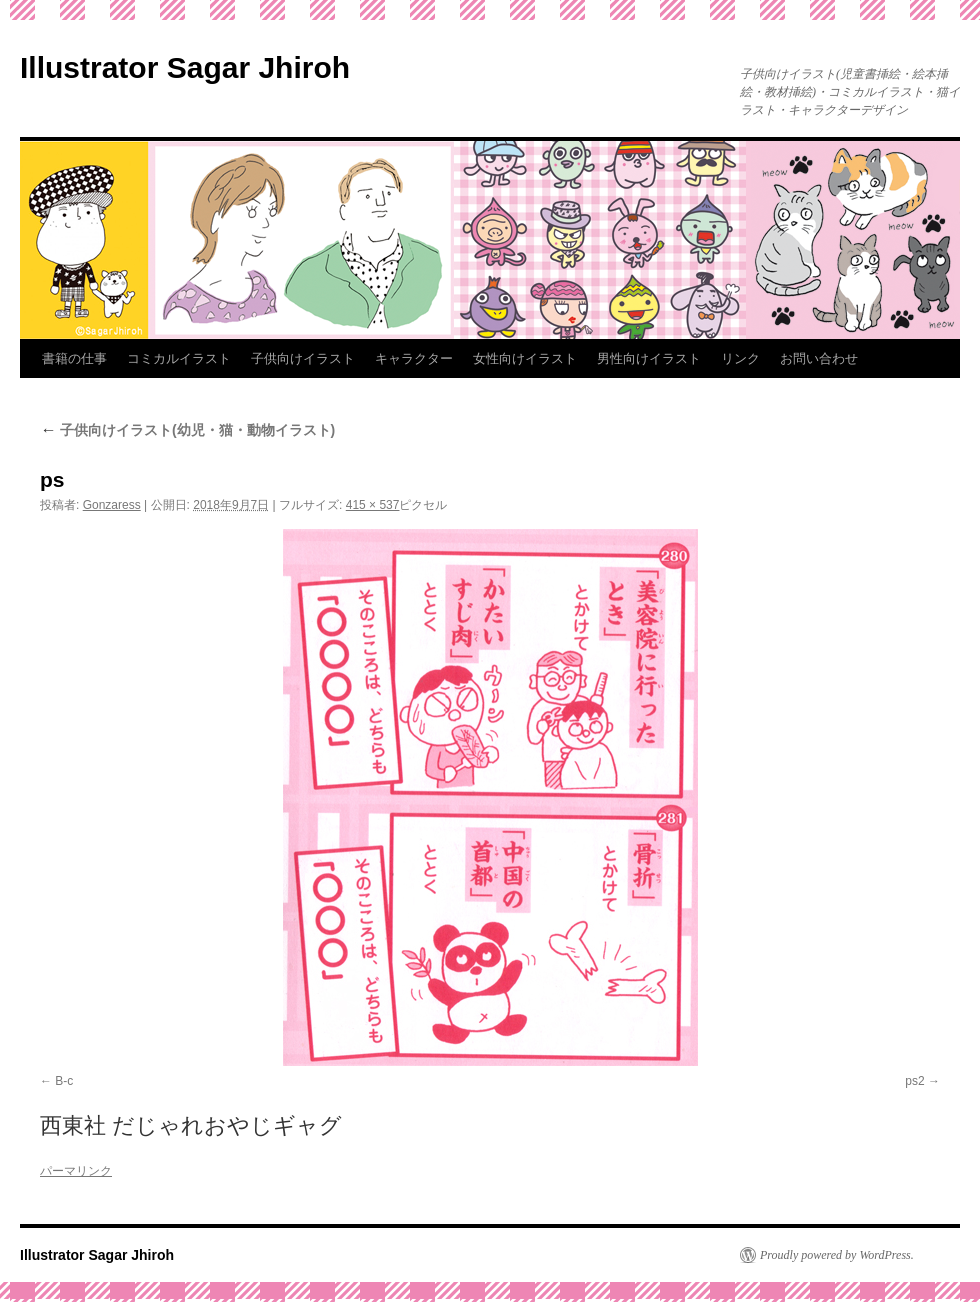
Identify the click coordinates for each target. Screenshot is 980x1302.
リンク (740, 358)
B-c (64, 1081)
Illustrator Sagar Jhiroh (185, 67)
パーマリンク (76, 1171)
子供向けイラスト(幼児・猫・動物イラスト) (187, 430)
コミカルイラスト (179, 358)
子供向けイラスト (303, 358)
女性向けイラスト (525, 358)
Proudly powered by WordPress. (837, 1255)
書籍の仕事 (74, 358)
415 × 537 (373, 505)
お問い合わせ (819, 358)
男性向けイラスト (649, 358)
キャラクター (414, 358)
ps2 (914, 1081)
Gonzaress (112, 505)
